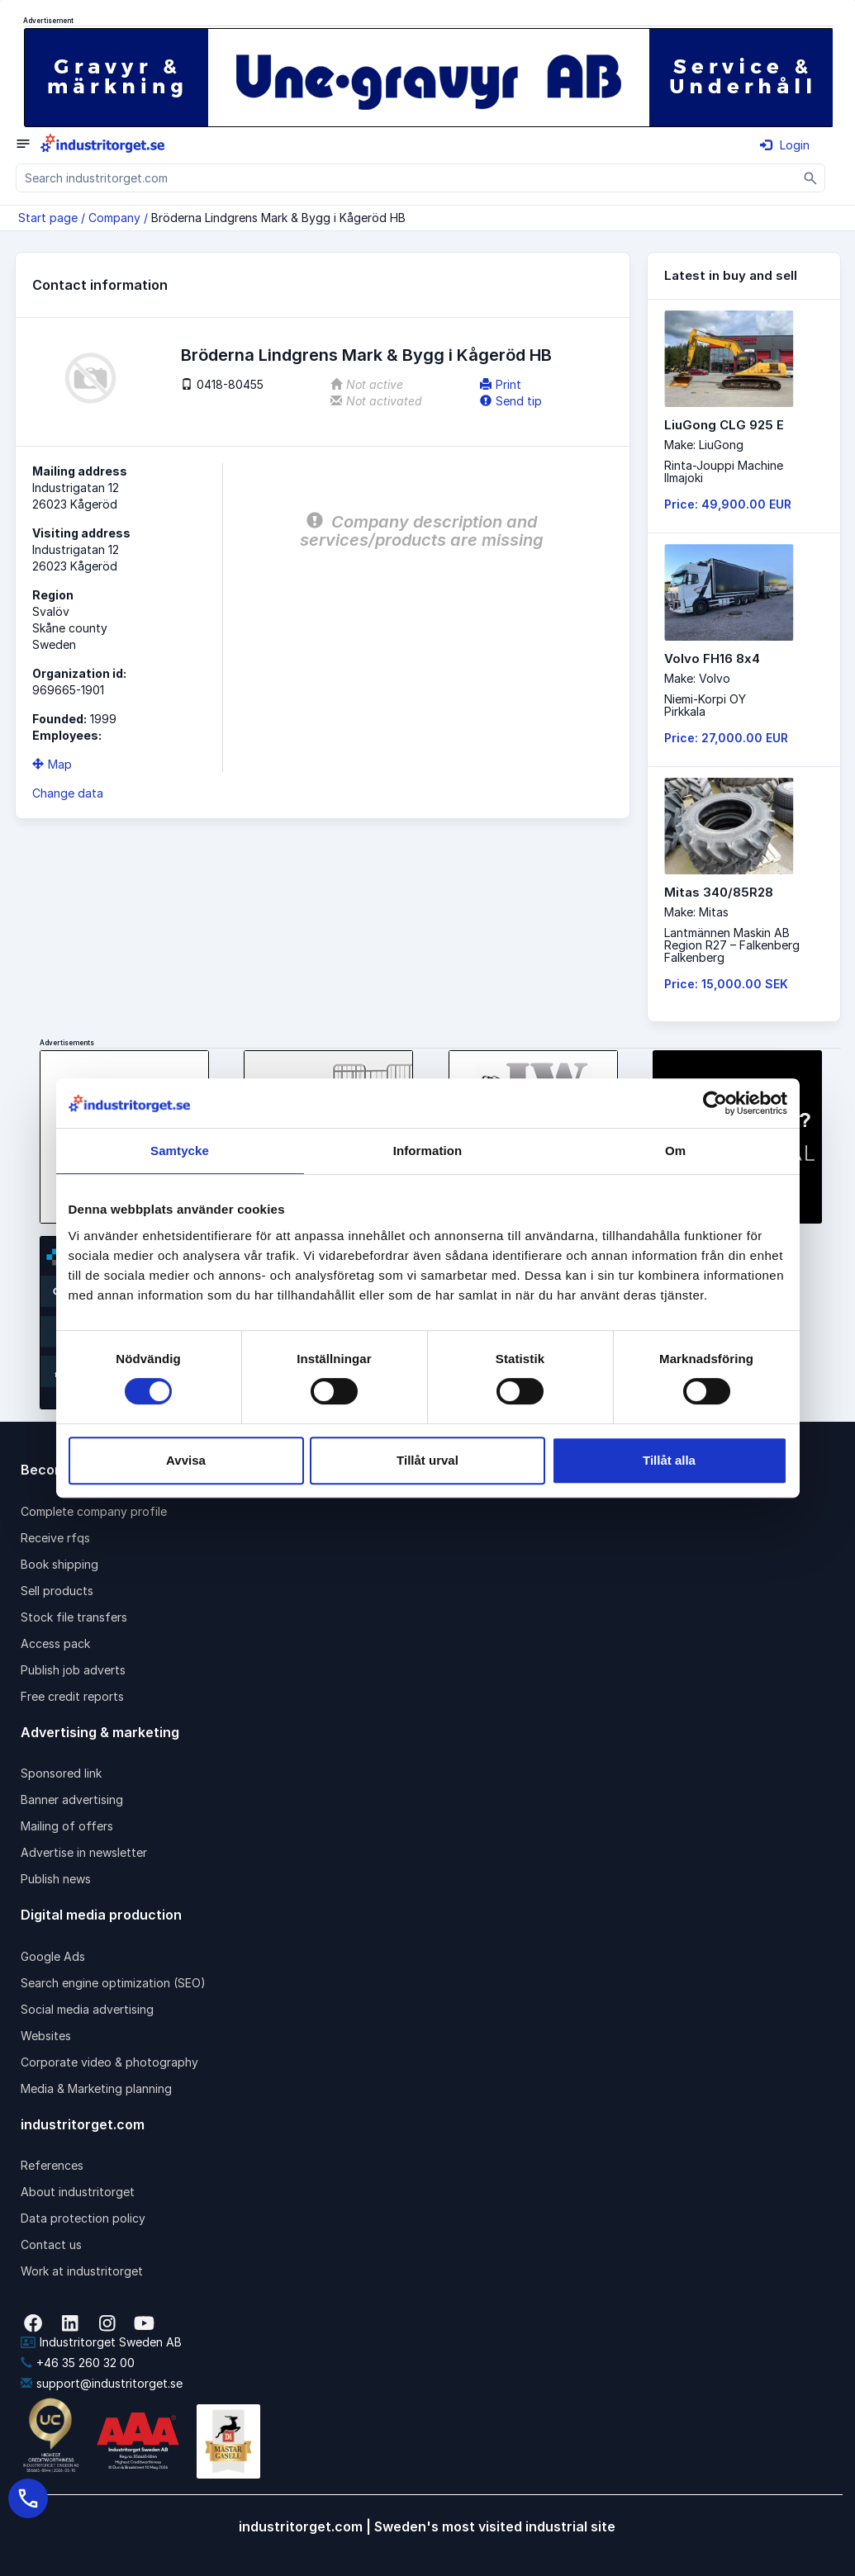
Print (500, 384)
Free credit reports (72, 1696)
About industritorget (78, 2192)
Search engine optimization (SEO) (113, 1983)
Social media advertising (87, 2009)
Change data (67, 793)
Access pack (55, 1643)
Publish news (56, 1879)
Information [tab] (428, 1151)
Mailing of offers (67, 1826)
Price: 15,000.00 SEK (726, 984)
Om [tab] (675, 1151)
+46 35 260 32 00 (78, 2363)
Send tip (511, 401)
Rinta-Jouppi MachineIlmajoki (723, 471)
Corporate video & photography (109, 2062)
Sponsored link (61, 1773)
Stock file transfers (74, 1617)
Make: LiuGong (703, 445)
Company (114, 218)
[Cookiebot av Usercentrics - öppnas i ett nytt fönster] (715, 1103)
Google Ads (53, 1956)
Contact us (51, 2244)
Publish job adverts (73, 1670)
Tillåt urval (427, 1460)
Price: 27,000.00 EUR (726, 738)
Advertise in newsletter (84, 1852)
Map (52, 764)
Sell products (57, 1591)
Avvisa (186, 1460)
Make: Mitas (696, 912)
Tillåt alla (669, 1460)
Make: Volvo (697, 678)
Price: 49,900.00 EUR (727, 504)
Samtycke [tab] (179, 1151)
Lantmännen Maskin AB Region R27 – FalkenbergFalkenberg (732, 945)
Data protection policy (83, 2218)
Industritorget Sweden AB (101, 2342)
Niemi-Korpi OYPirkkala (705, 705)
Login (785, 145)
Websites (46, 2036)
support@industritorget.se (102, 2383)
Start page (48, 218)
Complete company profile (94, 1511)
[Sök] (810, 177)
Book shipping (59, 1564)
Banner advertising (72, 1799)
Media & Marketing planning (96, 2088)
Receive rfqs (55, 1538)
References (52, 2165)
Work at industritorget (82, 2271)
